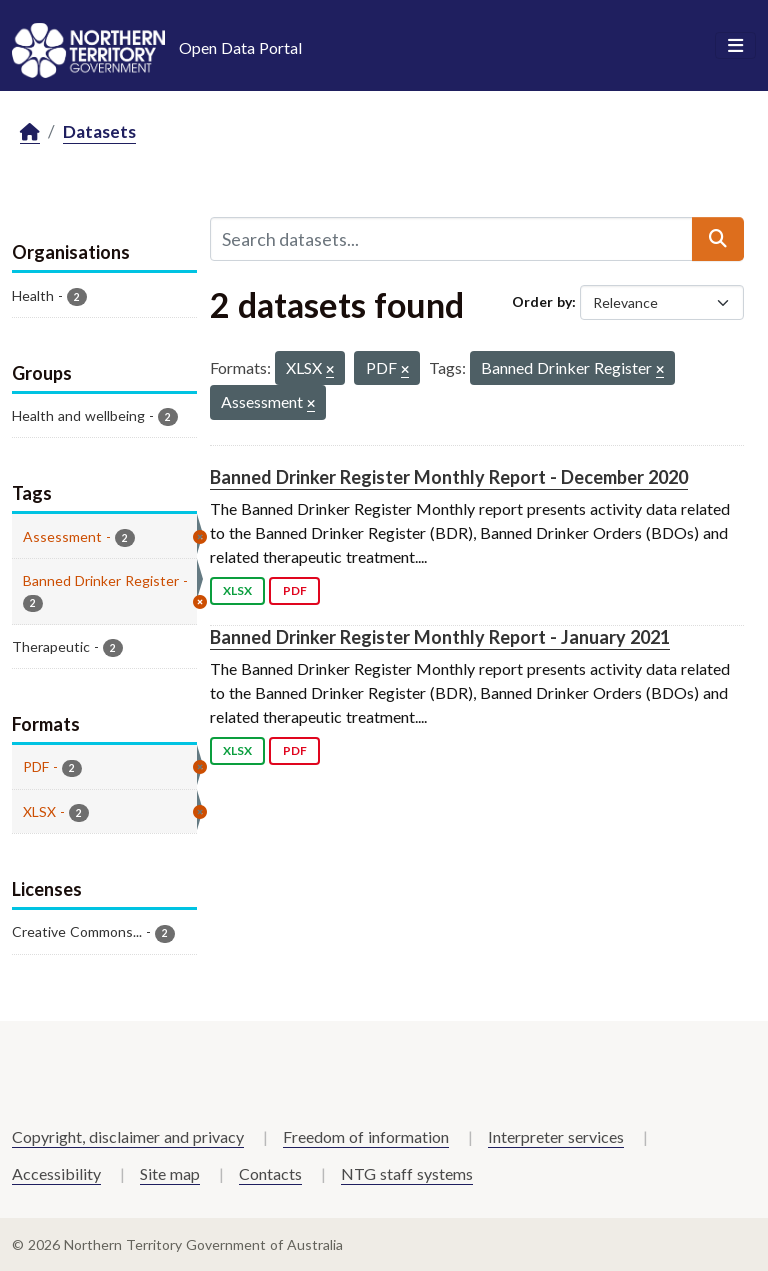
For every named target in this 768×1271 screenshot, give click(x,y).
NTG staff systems (407, 1173)
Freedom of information (366, 1136)
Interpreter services (556, 1136)
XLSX (237, 590)
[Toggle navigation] (735, 46)
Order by (542, 301)
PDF (295, 590)
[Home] (30, 132)
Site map (170, 1173)
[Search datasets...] (451, 239)
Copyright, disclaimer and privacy (128, 1136)
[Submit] (718, 239)
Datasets (99, 131)
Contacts (270, 1173)
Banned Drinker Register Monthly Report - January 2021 (440, 637)
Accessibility (56, 1173)
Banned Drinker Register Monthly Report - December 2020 (449, 477)
